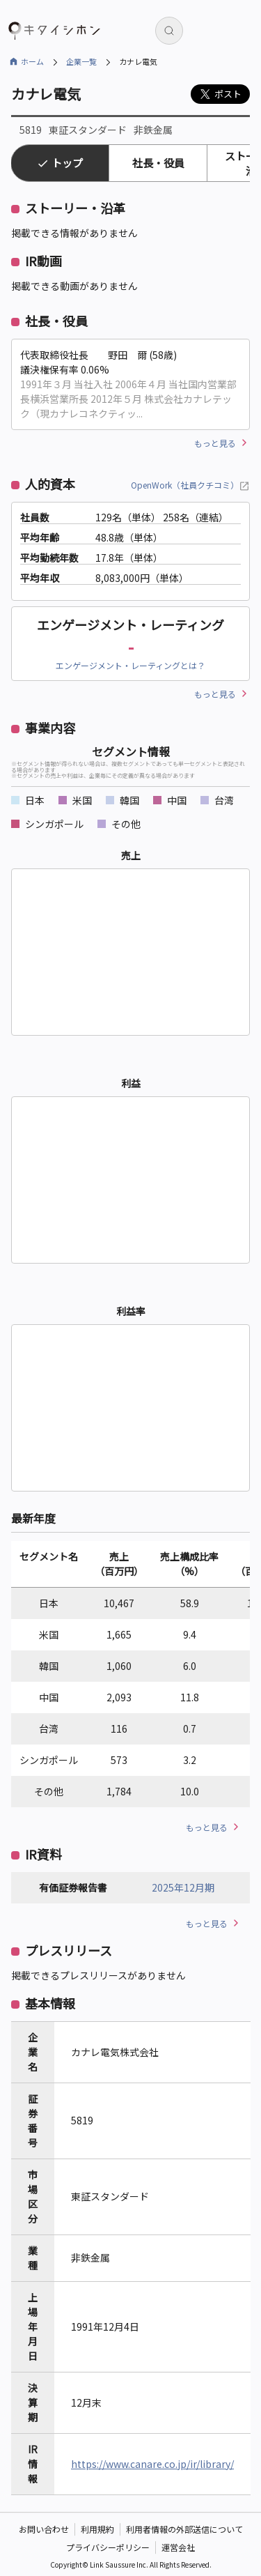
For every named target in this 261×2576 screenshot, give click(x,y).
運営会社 (178, 2547)
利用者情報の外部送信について (184, 2529)
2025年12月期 (183, 1887)
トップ (67, 162)
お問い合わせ (44, 2529)
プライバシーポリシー (108, 2547)
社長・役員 (158, 162)
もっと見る (215, 443)
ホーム (32, 61)
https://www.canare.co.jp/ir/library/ (152, 2464)
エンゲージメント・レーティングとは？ (130, 665)
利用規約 (97, 2529)
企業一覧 (81, 61)
